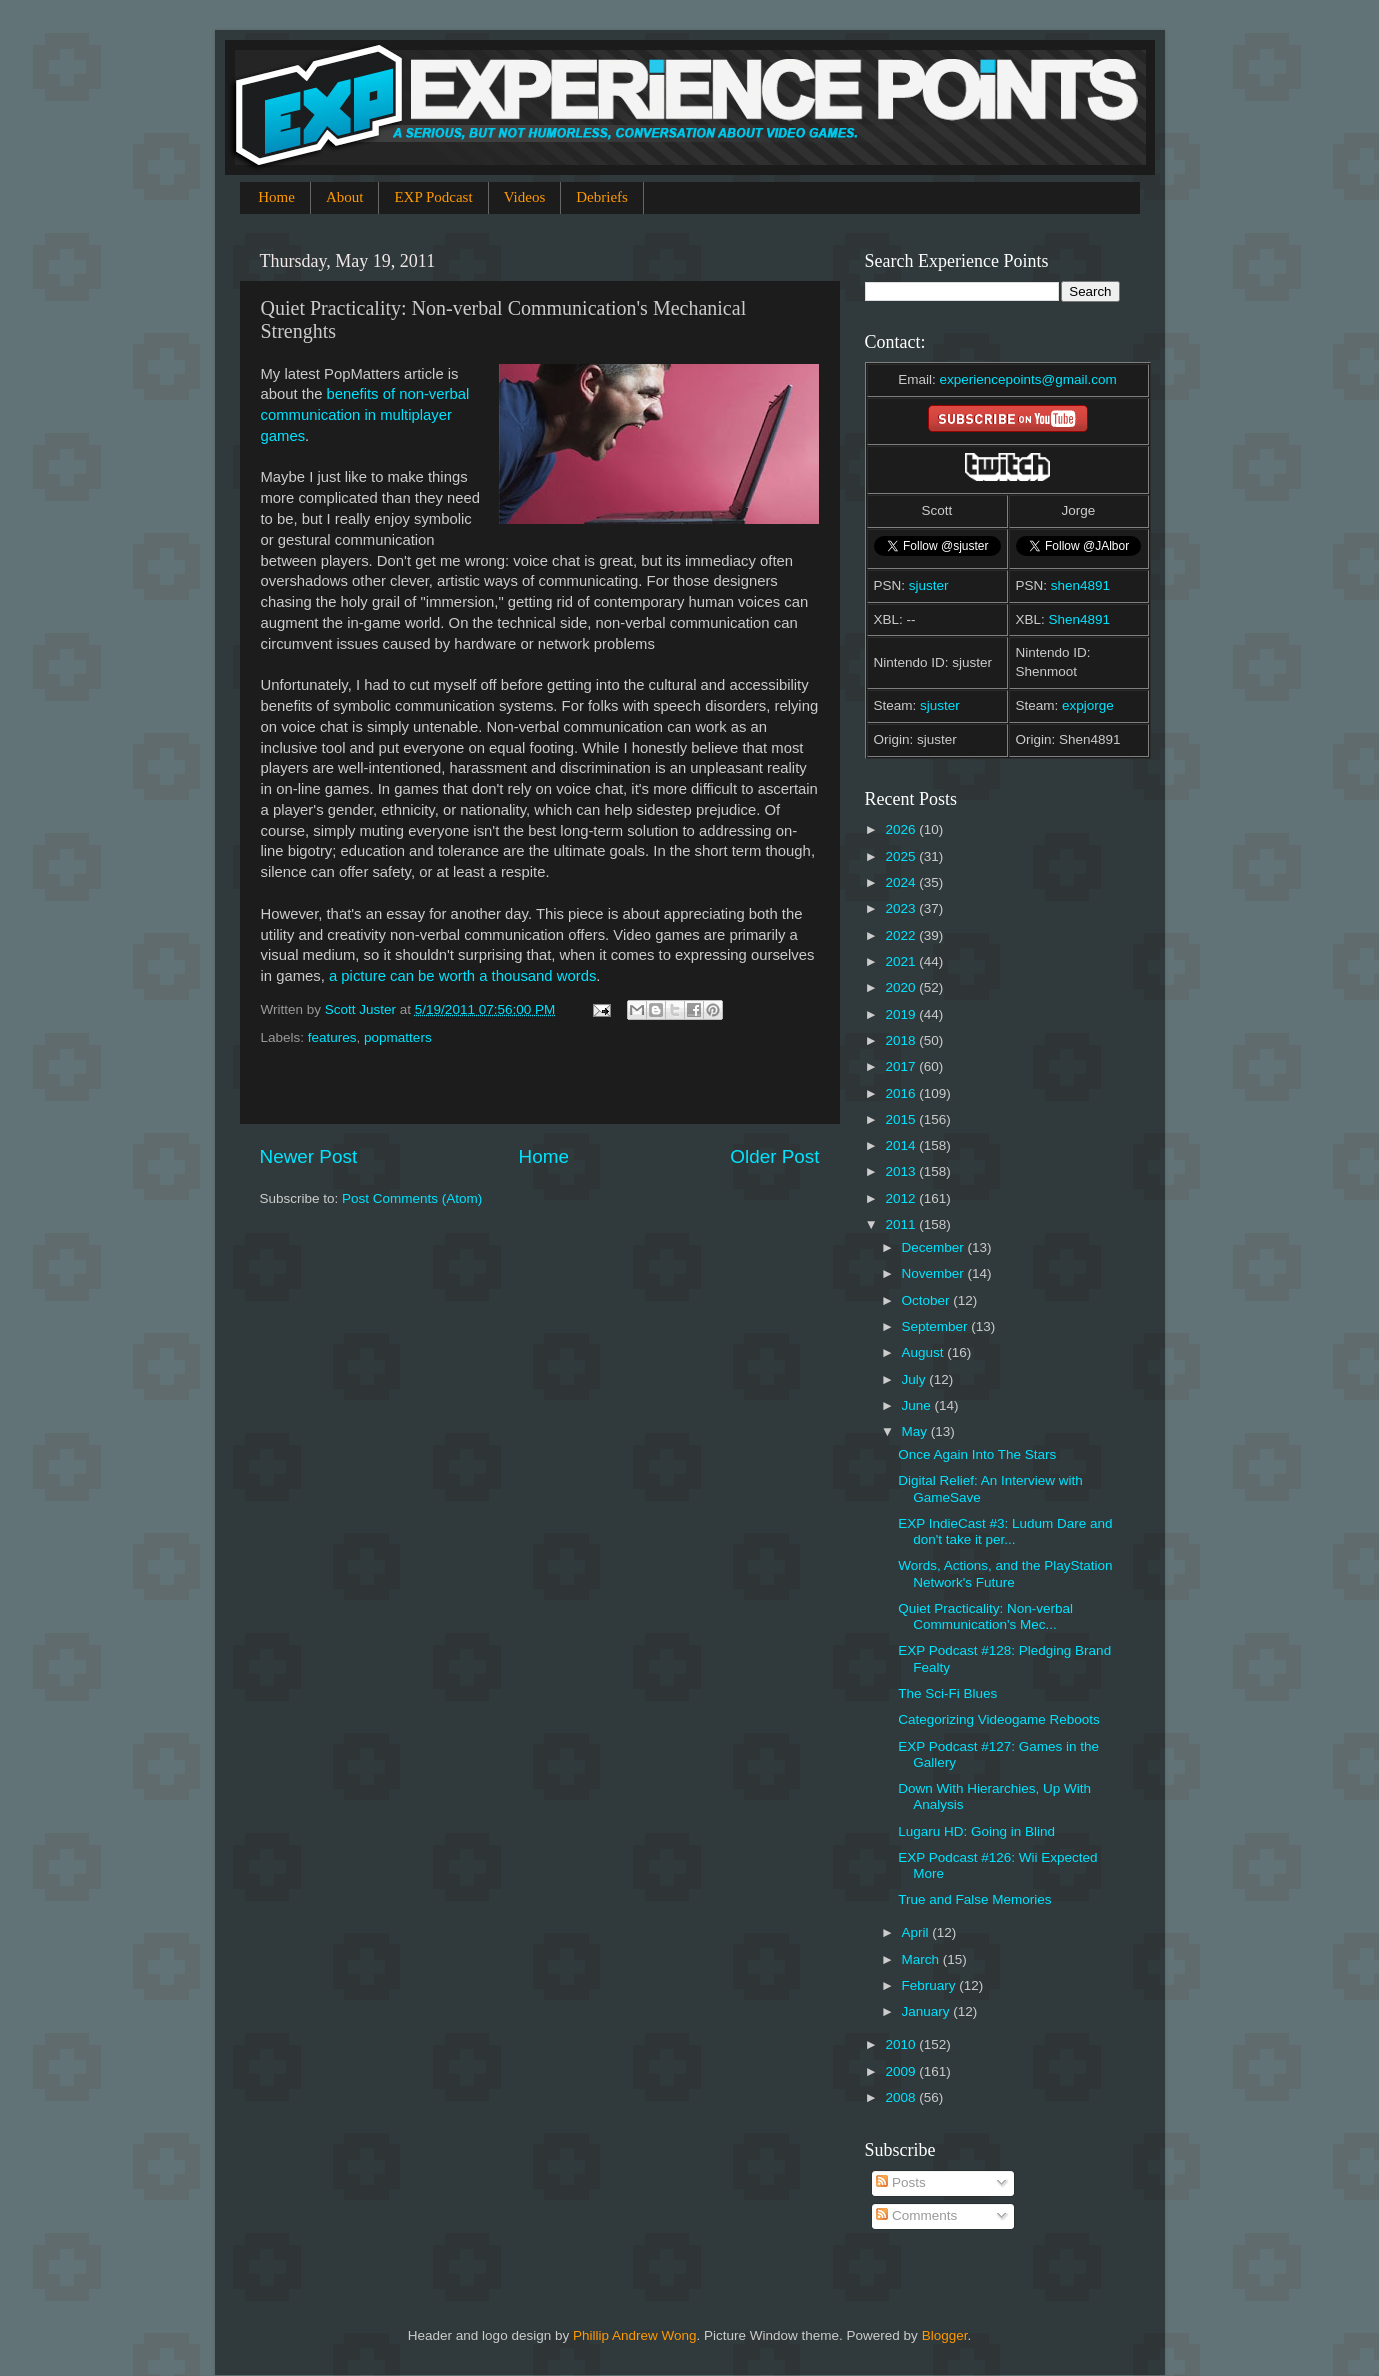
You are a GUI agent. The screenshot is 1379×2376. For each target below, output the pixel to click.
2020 (902, 987)
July (916, 1379)
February (931, 1985)
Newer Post (309, 1156)
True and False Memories (974, 1899)
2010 (902, 2044)
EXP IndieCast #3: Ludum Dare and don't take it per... (1005, 1531)
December (935, 1247)
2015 (902, 1119)
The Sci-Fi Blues (947, 1693)
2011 (902, 1224)
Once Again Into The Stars (977, 1454)
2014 (902, 1145)
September (937, 1326)
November (935, 1273)
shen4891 (1080, 585)
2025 (902, 856)
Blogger (945, 2335)
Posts (901, 2182)
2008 (902, 2097)
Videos (525, 197)
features (332, 1037)
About (345, 197)
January (928, 2011)
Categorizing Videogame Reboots (999, 1719)
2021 (902, 961)
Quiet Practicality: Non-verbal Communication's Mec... (985, 1616)
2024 (902, 882)
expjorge (1088, 705)
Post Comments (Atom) (412, 1198)
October (928, 1300)
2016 (902, 1093)
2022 (902, 935)
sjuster (929, 585)
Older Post (774, 1156)
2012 (902, 1198)
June (918, 1405)
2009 (902, 2071)
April (917, 1932)
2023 (902, 908)
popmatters (398, 1037)
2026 (902, 829)
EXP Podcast (433, 197)
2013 (902, 1171)
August (925, 1352)
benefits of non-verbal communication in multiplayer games (365, 415)
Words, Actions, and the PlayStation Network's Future (1005, 1573)
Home (276, 197)
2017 (902, 1066)
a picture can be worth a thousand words (462, 976)
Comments (916, 2215)
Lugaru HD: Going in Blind (976, 1831)
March (922, 1959)
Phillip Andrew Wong (635, 2335)
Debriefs (602, 197)
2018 (902, 1040)
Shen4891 (1080, 619)
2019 (902, 1014)
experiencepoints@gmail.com (1027, 379)
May (916, 1431)
